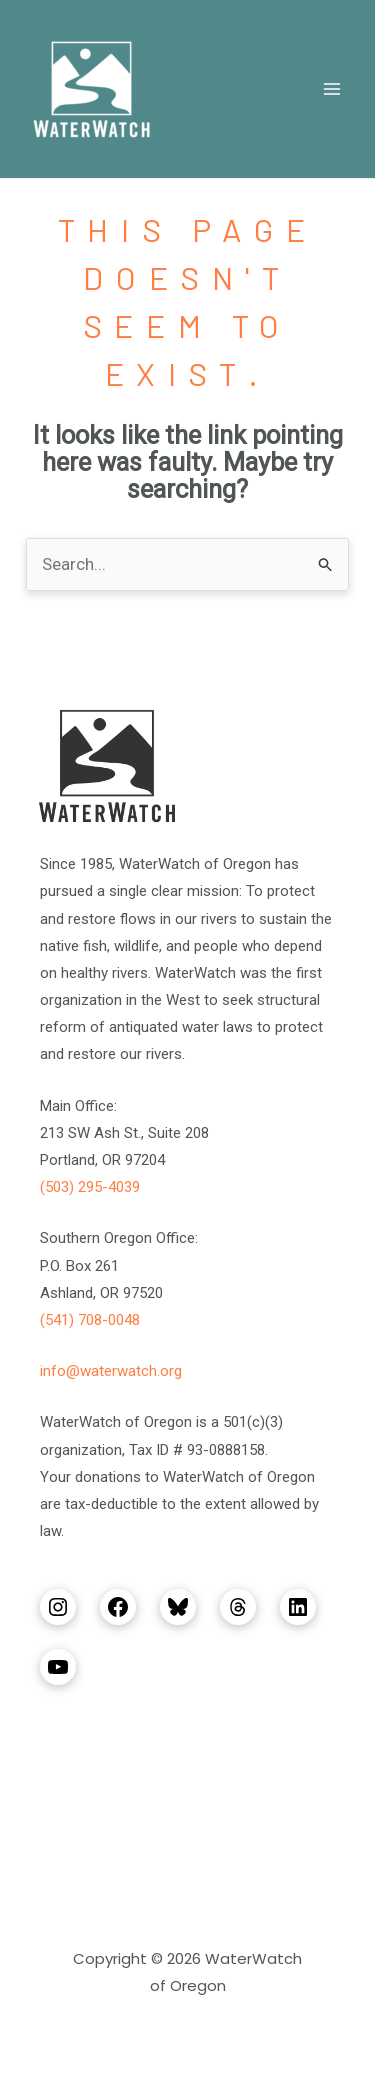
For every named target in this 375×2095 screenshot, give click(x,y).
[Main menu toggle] (333, 89)
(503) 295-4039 (90, 1187)
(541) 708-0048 (90, 1320)
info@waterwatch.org (111, 1371)
